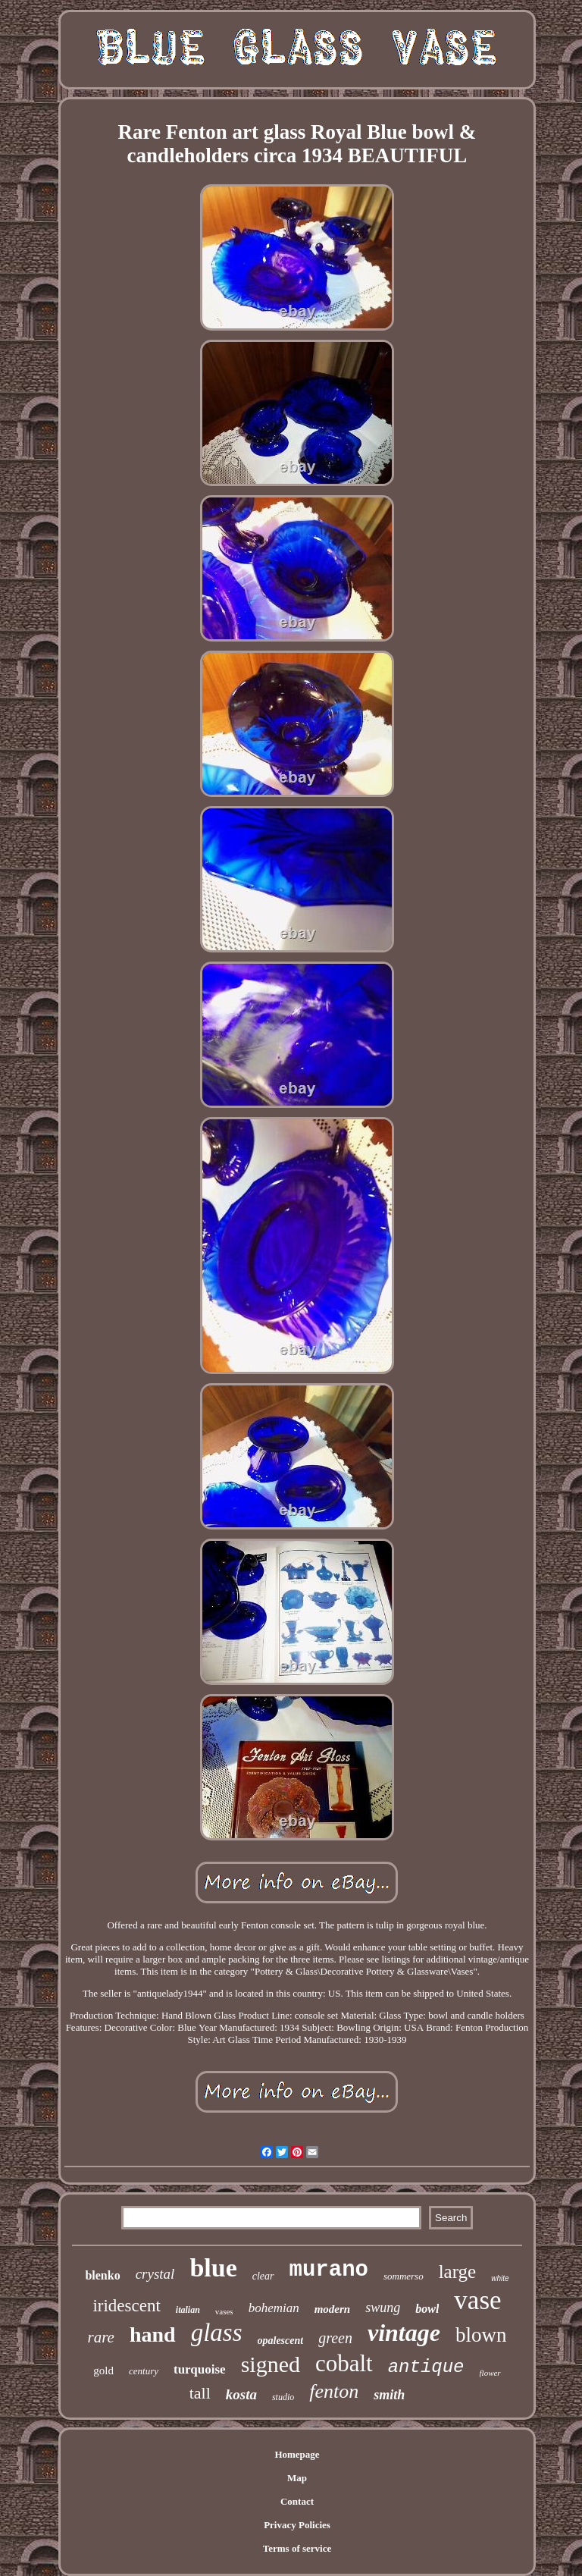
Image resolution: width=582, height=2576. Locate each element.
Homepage (296, 2454)
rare (101, 2337)
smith (389, 2394)
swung (382, 2307)
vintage (404, 2332)
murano (328, 2270)
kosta (241, 2394)
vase (477, 2300)
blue (212, 2268)
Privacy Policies (297, 2525)
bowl (427, 2308)
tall (200, 2392)
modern (332, 2309)
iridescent (126, 2305)
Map (297, 2477)
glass (216, 2332)
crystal (155, 2274)
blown (481, 2334)
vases (224, 2311)
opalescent (281, 2340)
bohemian (274, 2308)
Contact (297, 2501)
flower (490, 2372)
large (458, 2271)
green (335, 2338)
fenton (333, 2391)
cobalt (344, 2363)
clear (263, 2276)
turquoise (200, 2369)
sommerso (403, 2276)
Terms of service (297, 2548)
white (499, 2278)
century (143, 2371)
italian (188, 2310)
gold (103, 2370)
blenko (102, 2275)
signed (270, 2364)
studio (283, 2397)
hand (153, 2334)
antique (426, 2367)
